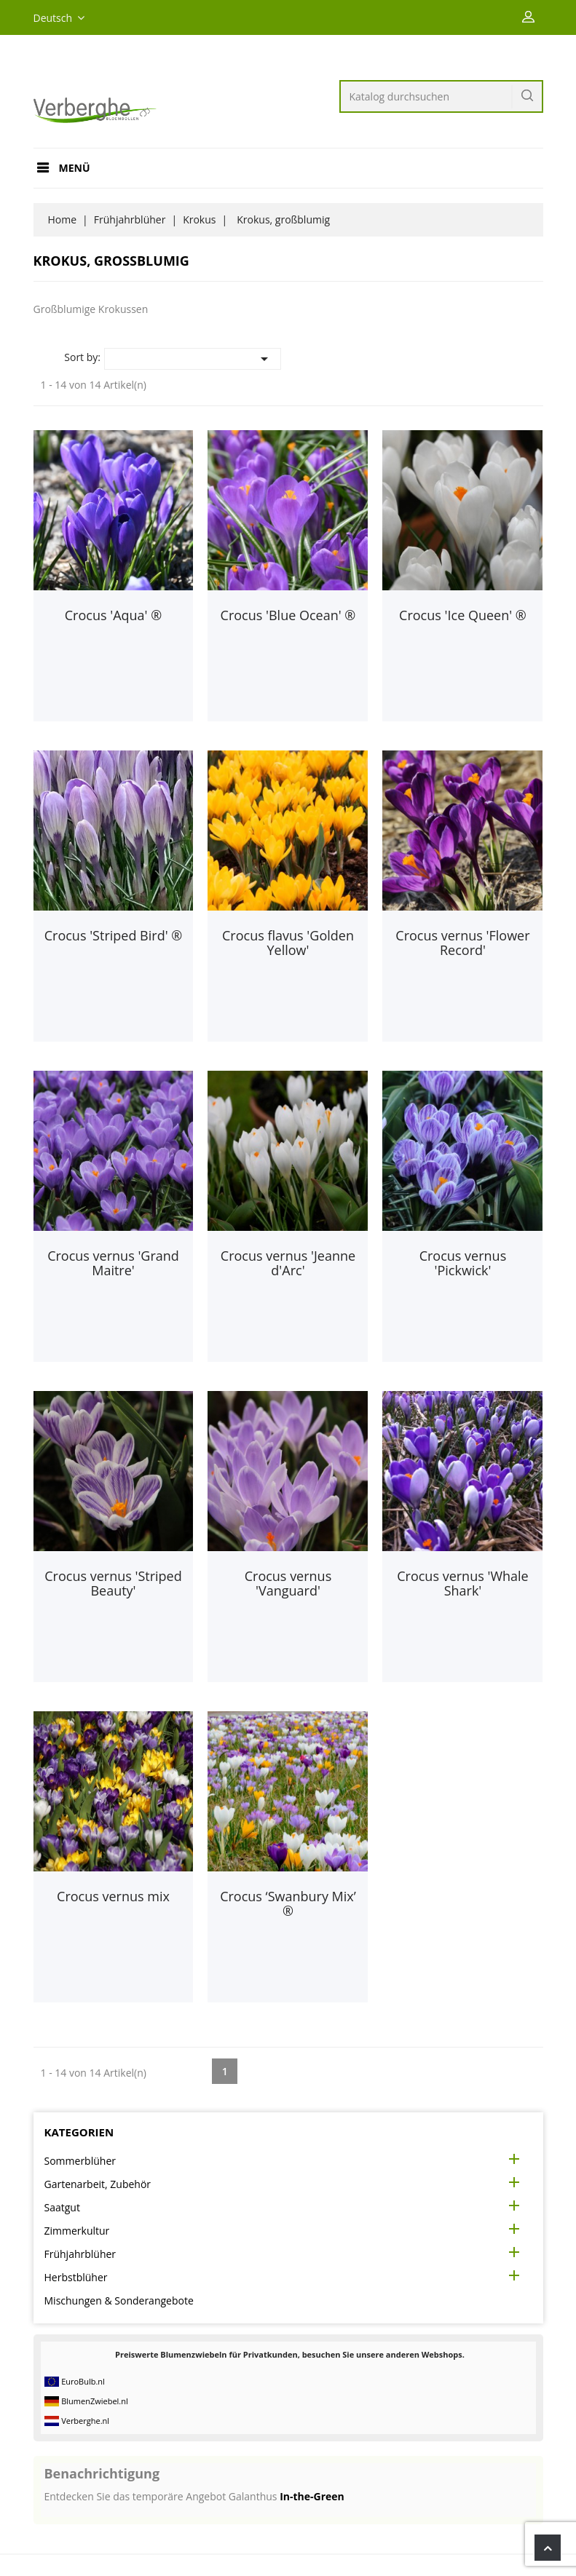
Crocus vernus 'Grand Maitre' (113, 1263)
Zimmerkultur (77, 2231)
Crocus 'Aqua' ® (113, 615)
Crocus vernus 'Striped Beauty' (113, 1583)
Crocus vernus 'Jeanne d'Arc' (288, 1263)
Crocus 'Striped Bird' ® (113, 935)
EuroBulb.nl (83, 2381)
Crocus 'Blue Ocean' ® (288, 615)
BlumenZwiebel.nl (94, 2400)
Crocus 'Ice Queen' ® (462, 615)
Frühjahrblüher (80, 2254)
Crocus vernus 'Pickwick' (463, 1263)
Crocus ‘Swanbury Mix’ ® (288, 1903)
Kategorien (79, 2132)
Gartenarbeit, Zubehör (97, 2184)
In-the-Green (312, 2496)
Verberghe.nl (85, 2420)
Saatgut (62, 2207)
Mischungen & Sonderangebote (119, 2300)
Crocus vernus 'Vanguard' (288, 1583)
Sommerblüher (80, 2161)
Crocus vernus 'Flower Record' (462, 943)
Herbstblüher (76, 2277)
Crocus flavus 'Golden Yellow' (288, 943)
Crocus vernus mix (113, 1896)
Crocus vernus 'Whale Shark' (462, 1583)
